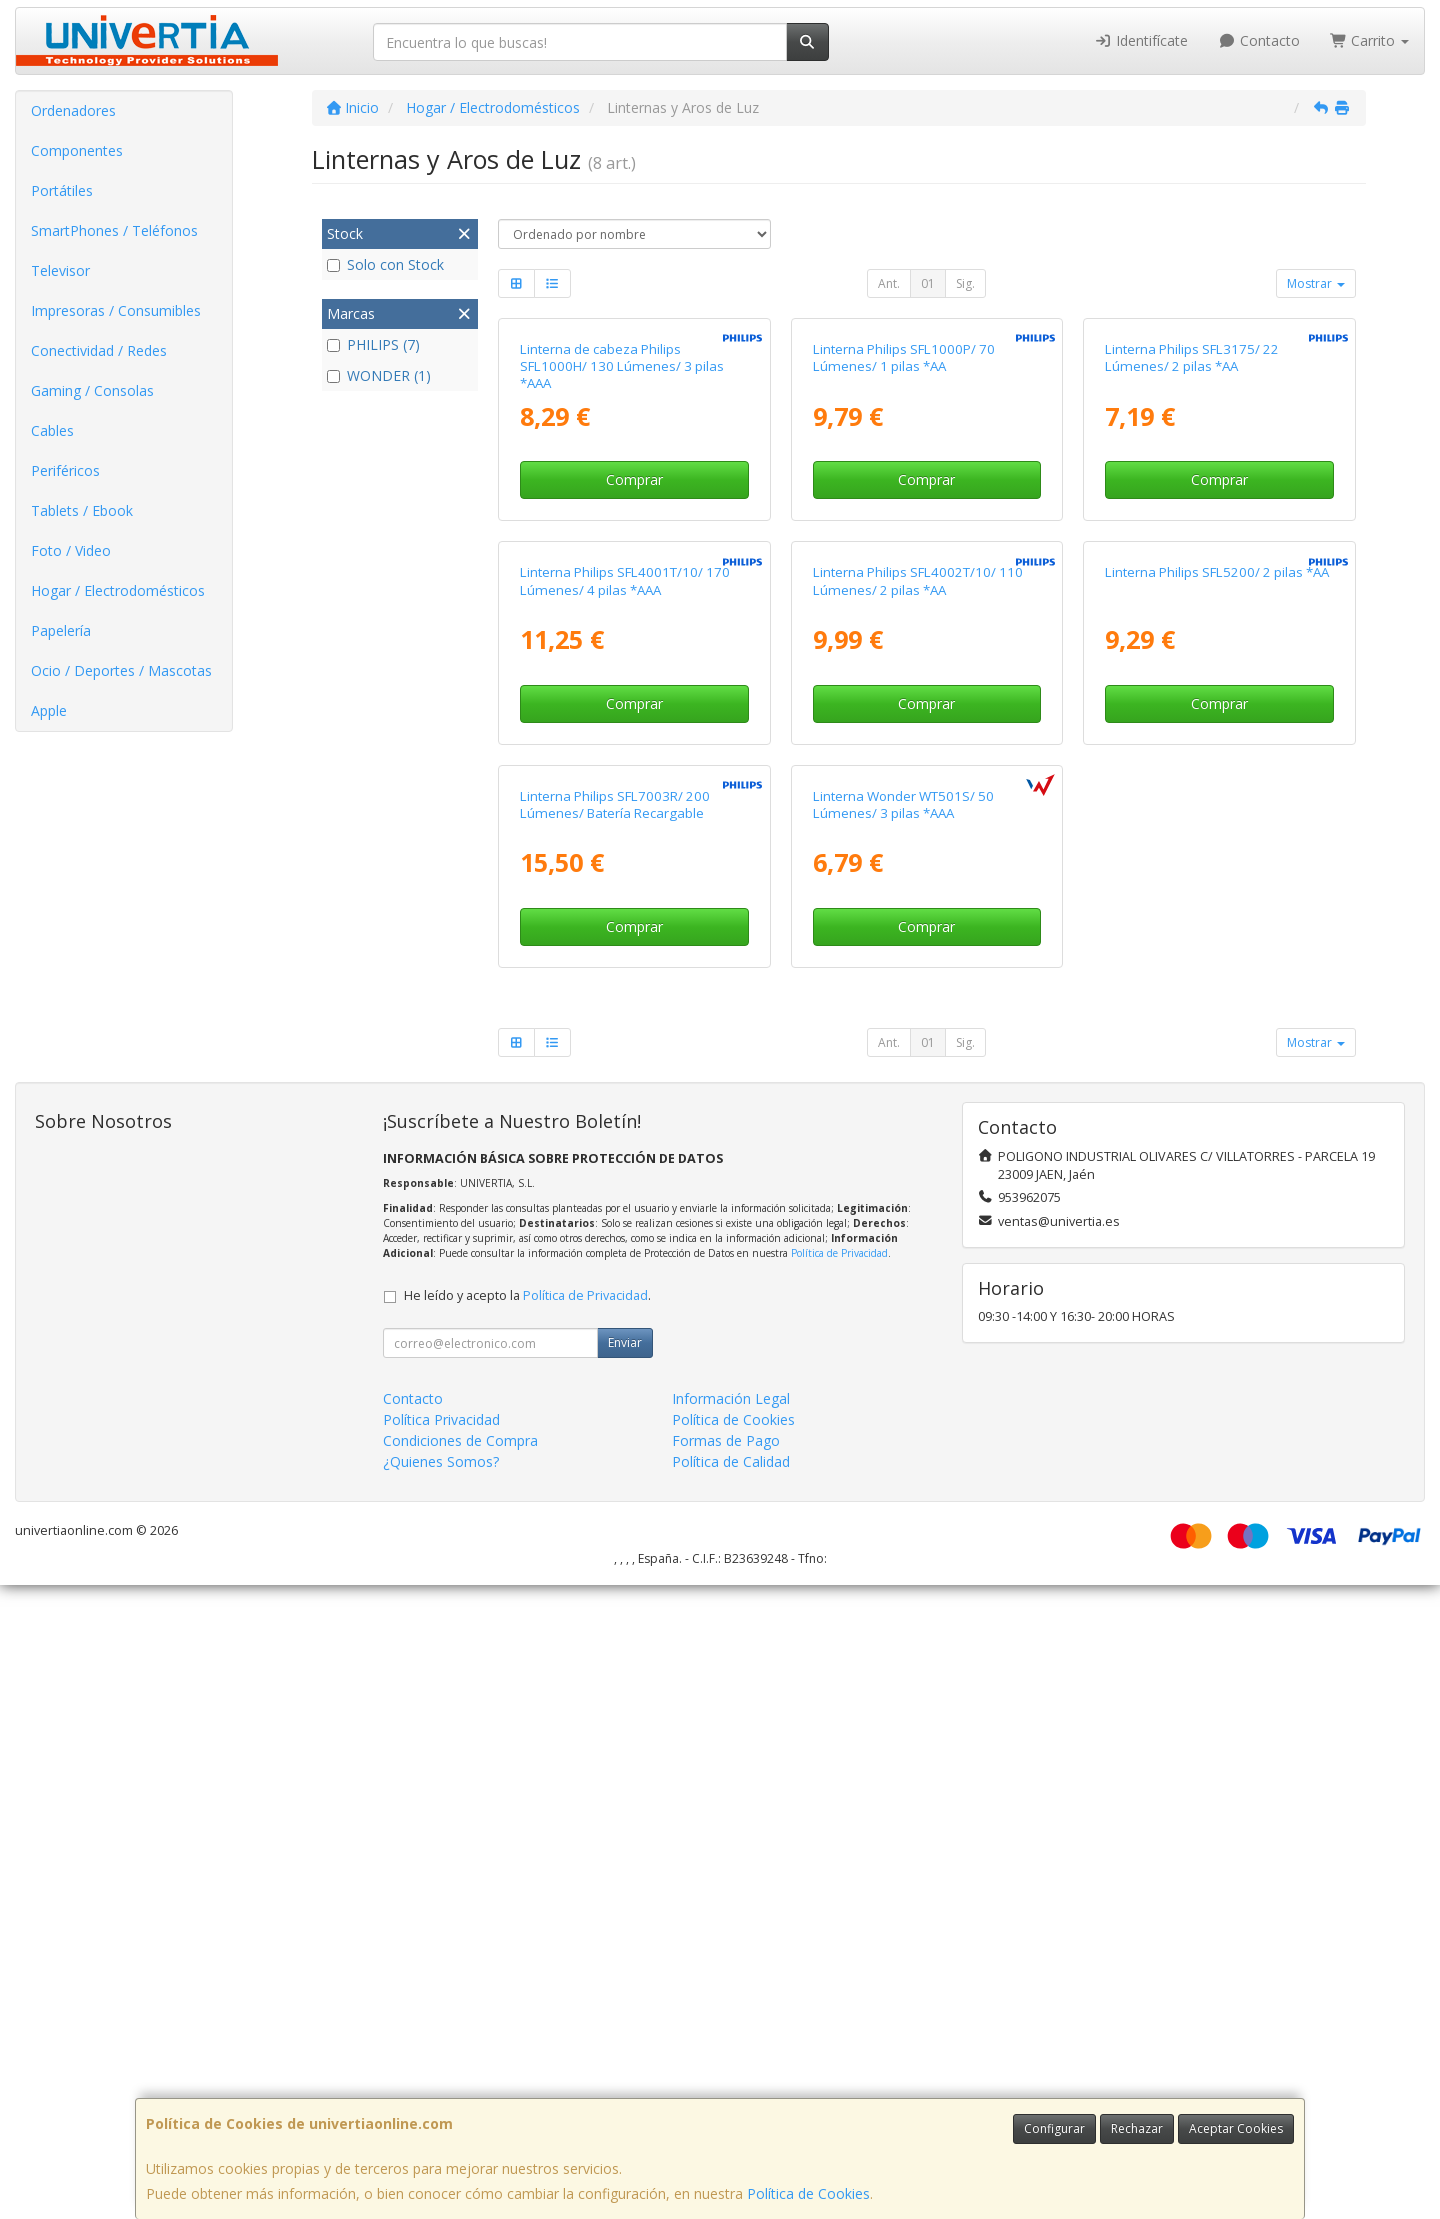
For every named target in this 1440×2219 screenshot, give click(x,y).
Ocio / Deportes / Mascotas (121, 670)
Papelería (61, 630)
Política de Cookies (808, 2193)
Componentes (77, 150)
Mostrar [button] (1316, 283)
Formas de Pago (726, 2074)
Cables (52, 430)
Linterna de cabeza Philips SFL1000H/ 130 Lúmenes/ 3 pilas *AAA (622, 577)
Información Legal (731, 2032)
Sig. (965, 283)
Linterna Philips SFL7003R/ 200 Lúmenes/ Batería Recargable (615, 1437)
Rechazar (1137, 2128)
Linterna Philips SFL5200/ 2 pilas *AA (1217, 995)
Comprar (634, 691)
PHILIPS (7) (373, 344)
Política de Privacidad (839, 1887)
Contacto (1259, 40)
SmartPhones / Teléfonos (114, 230)
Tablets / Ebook (82, 510)
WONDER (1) (379, 375)
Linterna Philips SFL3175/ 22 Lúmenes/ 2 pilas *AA (1192, 568)
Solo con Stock (385, 264)
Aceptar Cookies (1236, 2128)
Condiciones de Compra (460, 2074)
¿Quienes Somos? (441, 2095)
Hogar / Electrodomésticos (118, 590)
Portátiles (62, 190)
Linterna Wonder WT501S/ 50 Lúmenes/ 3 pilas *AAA (903, 1437)
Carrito (1370, 40)
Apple (49, 710)
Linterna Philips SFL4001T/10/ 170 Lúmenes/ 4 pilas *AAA (625, 1003)
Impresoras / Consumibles (116, 310)
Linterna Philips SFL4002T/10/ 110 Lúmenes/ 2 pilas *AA (918, 1003)
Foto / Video (71, 550)
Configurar (1054, 2128)
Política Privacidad (441, 2053)
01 (928, 283)
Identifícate (1142, 40)
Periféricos (65, 470)
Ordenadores (73, 110)
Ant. (889, 283)
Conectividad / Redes (99, 350)
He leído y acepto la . (527, 1929)
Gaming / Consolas (92, 390)
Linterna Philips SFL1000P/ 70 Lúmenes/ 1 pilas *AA (904, 568)
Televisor (60, 270)
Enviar (625, 1976)
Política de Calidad (731, 2095)
